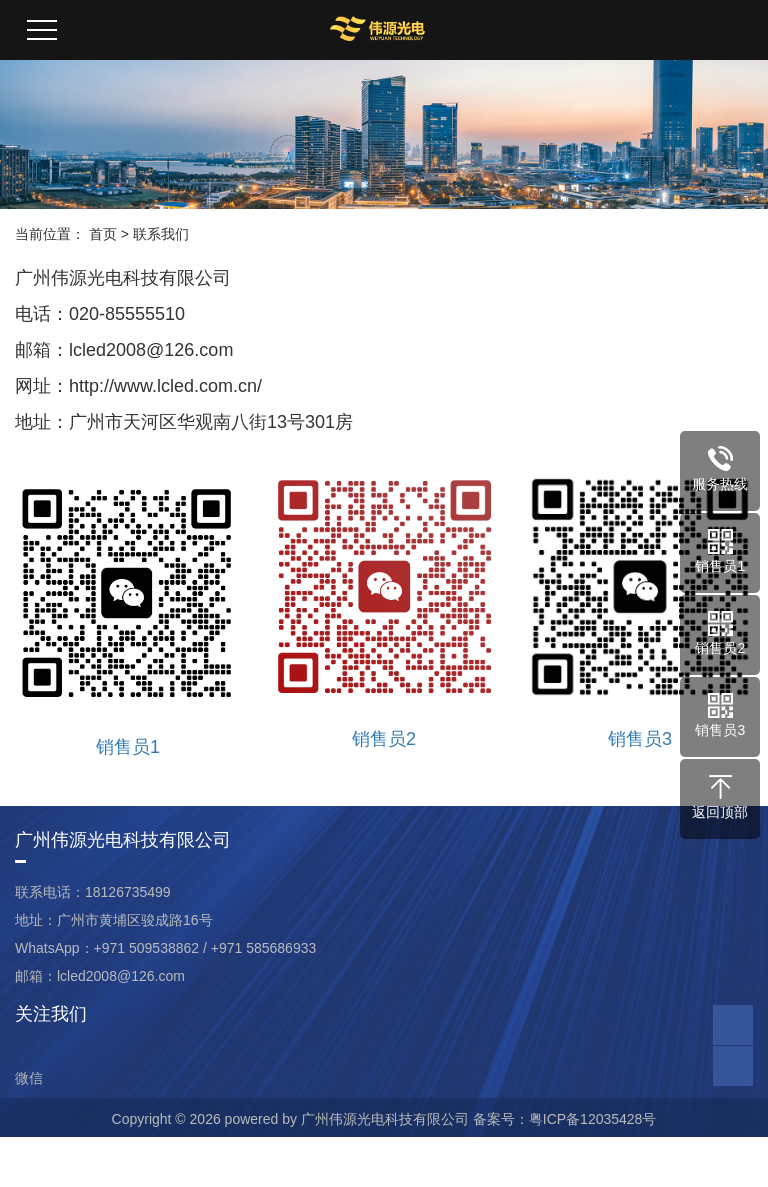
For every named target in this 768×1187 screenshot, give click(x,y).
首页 (103, 234)
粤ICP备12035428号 (593, 1119)
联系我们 (161, 234)
